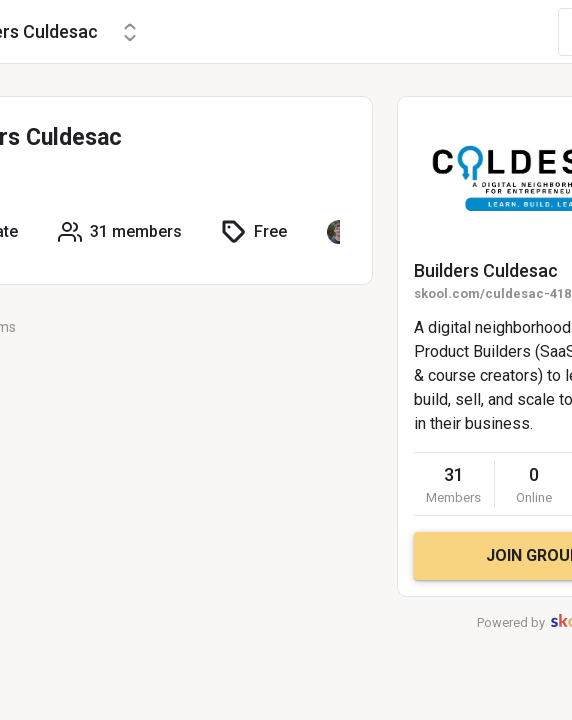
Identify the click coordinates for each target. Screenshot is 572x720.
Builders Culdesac (486, 270)
